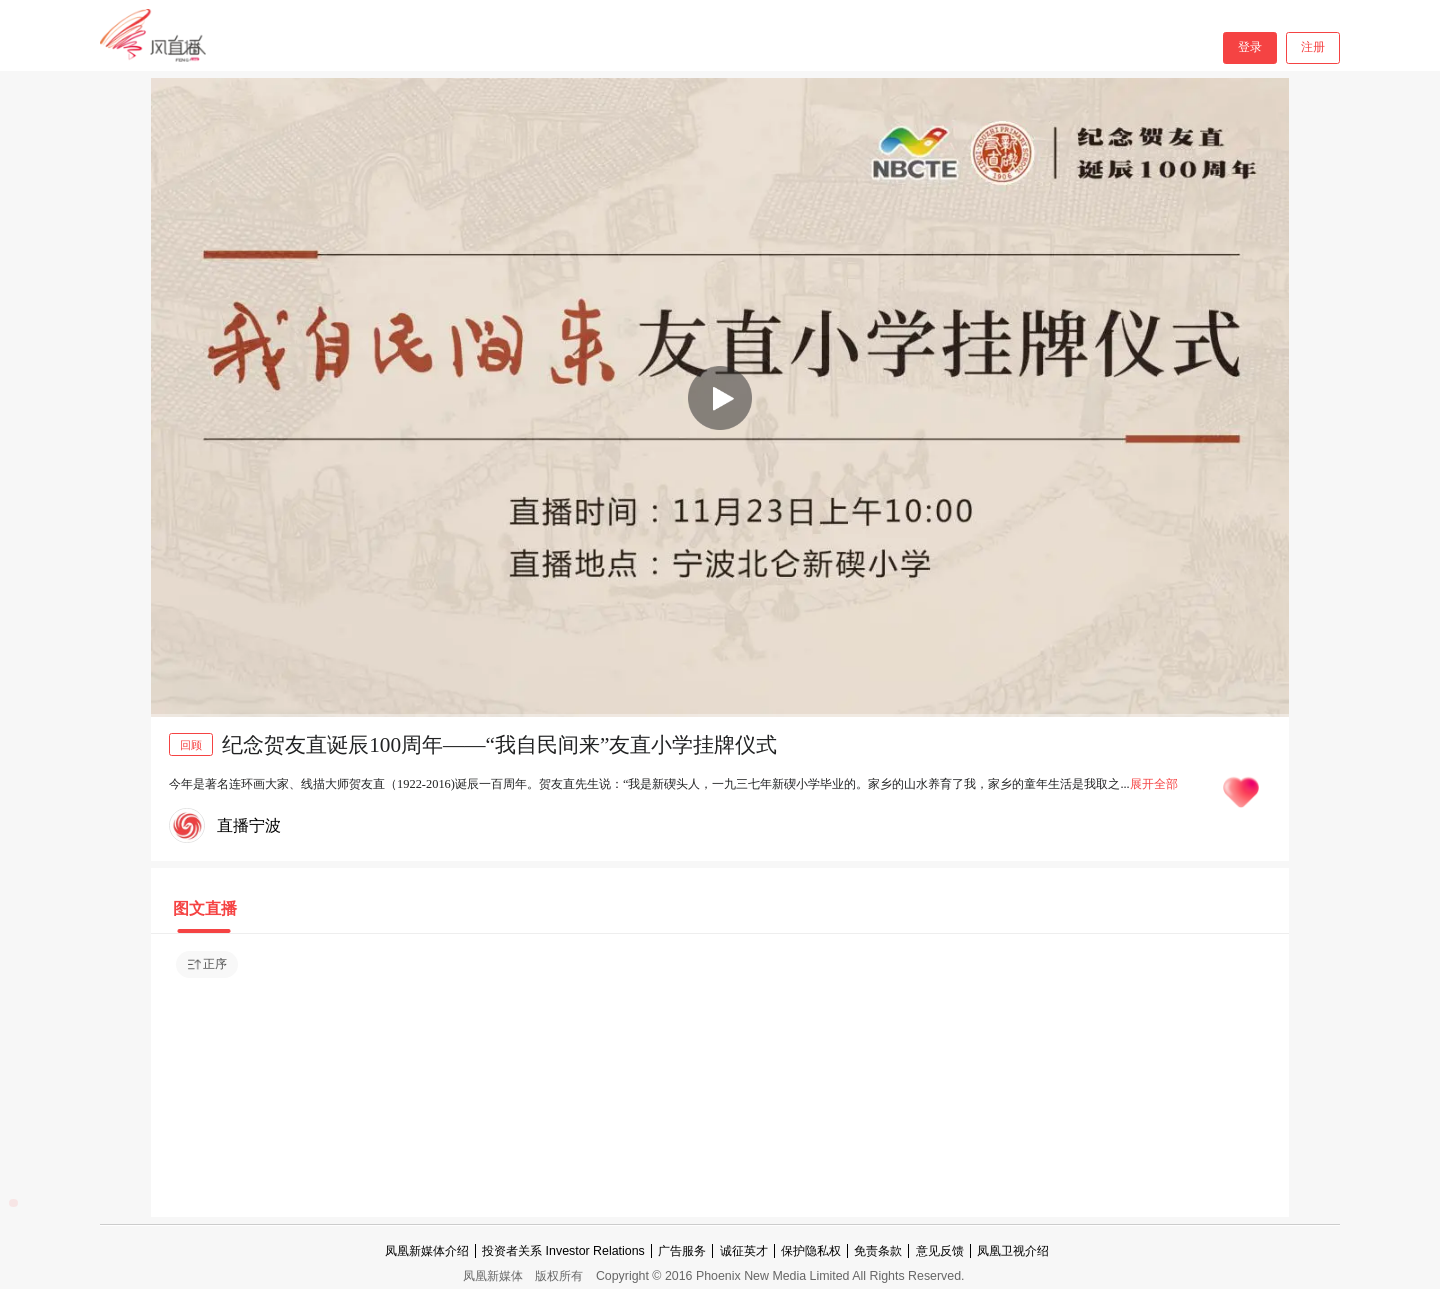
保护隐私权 (811, 1251)
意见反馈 (940, 1251)
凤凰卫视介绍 (1013, 1251)
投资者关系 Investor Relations (563, 1251)
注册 (1313, 47)
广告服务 (682, 1251)
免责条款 (878, 1251)
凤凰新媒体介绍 (427, 1251)
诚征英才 (744, 1251)
